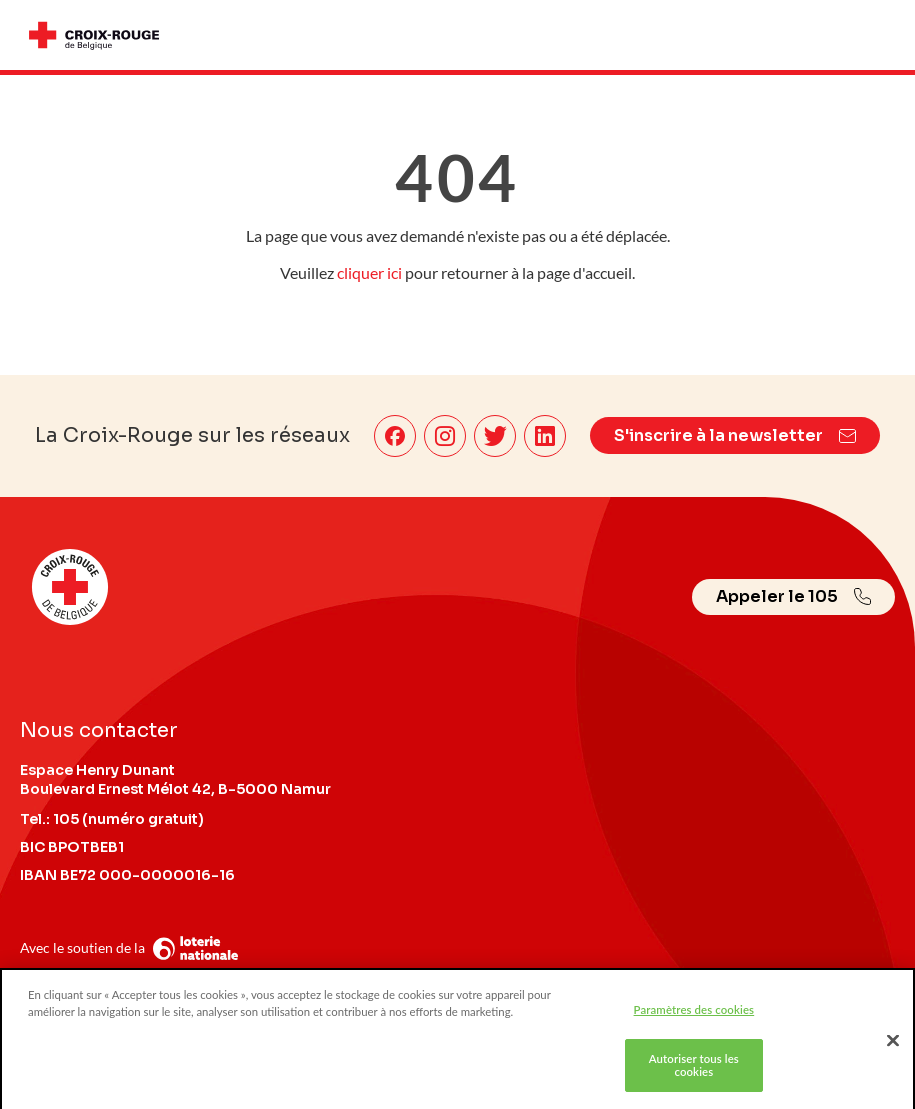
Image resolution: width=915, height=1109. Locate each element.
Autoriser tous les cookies (694, 1068)
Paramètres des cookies (694, 1012)
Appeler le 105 (793, 596)
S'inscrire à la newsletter (735, 435)
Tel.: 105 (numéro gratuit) (112, 819)
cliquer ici (369, 272)
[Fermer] (893, 1044)
